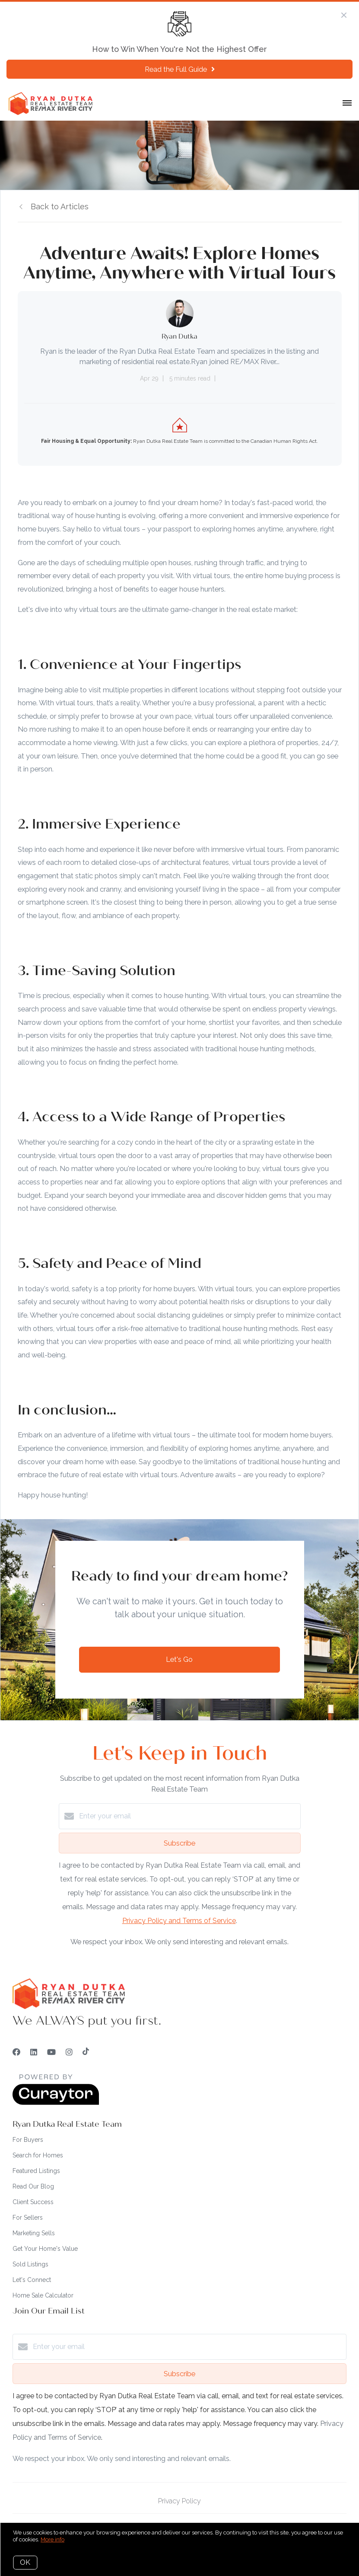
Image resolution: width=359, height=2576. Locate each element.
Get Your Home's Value (45, 2248)
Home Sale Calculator (43, 2295)
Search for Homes (38, 2155)
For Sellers (28, 2217)
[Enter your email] (188, 1816)
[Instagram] (69, 2052)
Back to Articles (60, 206)
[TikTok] (86, 2052)
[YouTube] (51, 2052)
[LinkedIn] (33, 2052)
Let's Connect (32, 2279)
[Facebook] (16, 2052)
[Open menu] (347, 103)
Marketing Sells (34, 2233)
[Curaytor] (56, 2103)
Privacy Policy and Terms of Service (179, 1921)
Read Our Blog (33, 2186)
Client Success (33, 2201)
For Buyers (28, 2139)
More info (52, 2539)
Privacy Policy (179, 2501)
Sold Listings (30, 2264)
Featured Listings (36, 2170)
